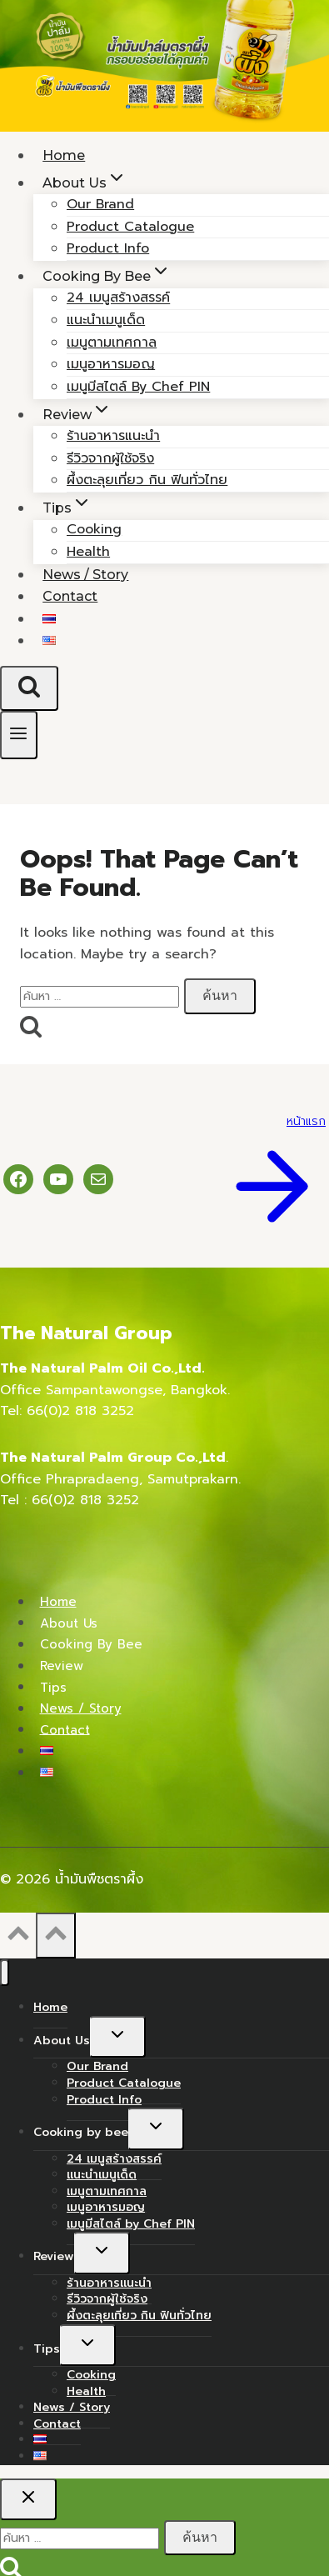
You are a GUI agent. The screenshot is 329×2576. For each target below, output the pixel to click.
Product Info (104, 2099)
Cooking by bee (91, 1644)
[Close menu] (4, 1973)
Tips (53, 1687)
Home (58, 1602)
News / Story (81, 1708)
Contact (69, 596)
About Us (68, 1622)
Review (61, 1666)
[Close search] (28, 2499)
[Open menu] (18, 734)
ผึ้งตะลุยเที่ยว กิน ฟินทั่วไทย (147, 480)
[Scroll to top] (18, 1938)
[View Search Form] (29, 688)
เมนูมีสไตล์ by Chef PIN (138, 387)
